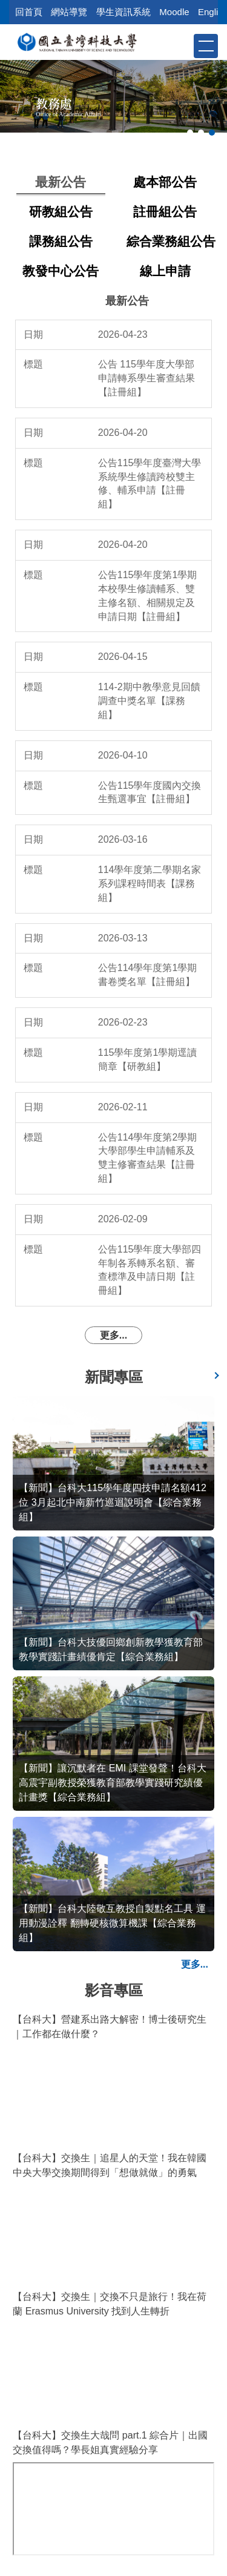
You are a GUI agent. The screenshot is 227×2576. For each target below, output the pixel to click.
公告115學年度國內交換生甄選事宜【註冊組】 (150, 792)
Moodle (174, 12)
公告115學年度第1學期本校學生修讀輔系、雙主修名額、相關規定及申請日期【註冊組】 (147, 596)
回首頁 (28, 12)
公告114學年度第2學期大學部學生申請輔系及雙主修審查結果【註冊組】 (147, 1158)
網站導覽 (69, 12)
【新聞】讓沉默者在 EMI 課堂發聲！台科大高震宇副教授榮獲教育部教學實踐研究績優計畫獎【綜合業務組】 (112, 1782)
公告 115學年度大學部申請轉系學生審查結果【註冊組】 (146, 378)
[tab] (190, 132)
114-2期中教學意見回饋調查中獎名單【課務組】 (149, 701)
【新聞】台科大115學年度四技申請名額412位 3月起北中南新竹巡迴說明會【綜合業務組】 (112, 1502)
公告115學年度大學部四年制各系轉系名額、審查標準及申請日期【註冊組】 (150, 1270)
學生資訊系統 (123, 12)
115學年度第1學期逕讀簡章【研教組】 (147, 1059)
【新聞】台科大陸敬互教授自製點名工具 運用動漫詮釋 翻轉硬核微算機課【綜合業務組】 (112, 1923)
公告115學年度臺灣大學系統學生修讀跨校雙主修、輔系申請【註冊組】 (150, 484)
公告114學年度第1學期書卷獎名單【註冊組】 (147, 975)
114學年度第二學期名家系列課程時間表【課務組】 (150, 884)
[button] (183, 45)
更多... (113, 1335)
